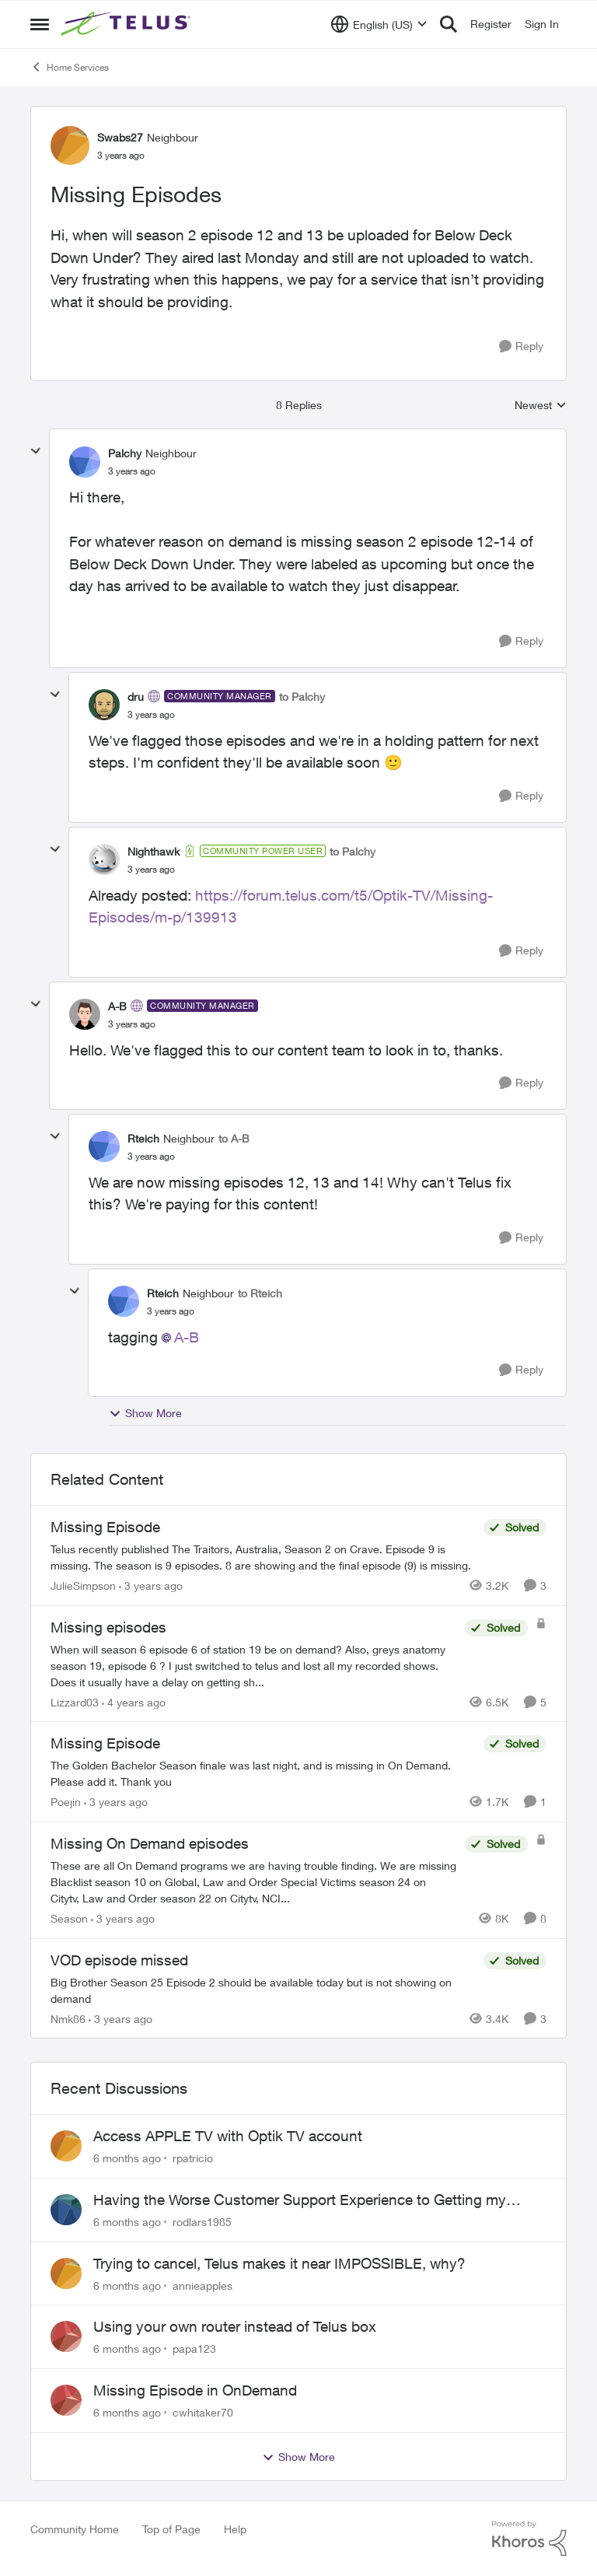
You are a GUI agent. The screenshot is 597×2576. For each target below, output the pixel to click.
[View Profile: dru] (104, 704)
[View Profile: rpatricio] (66, 2145)
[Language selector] (379, 24)
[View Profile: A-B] (84, 1014)
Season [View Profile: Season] (69, 1918)
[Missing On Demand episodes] (254, 1881)
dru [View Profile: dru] (135, 696)
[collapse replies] (35, 451)
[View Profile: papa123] (66, 2336)
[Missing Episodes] (131, 471)
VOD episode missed (119, 1960)
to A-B (234, 1138)
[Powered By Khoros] (529, 2539)
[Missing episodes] (254, 1664)
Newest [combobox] (541, 405)
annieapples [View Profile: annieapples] (202, 2284)
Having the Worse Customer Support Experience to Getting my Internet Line (299, 2200)
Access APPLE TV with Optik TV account (227, 2135)
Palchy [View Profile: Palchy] (124, 453)
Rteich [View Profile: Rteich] (143, 1138)
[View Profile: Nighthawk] (104, 859)
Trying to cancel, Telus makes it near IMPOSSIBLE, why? (279, 2263)
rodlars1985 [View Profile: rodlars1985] (202, 2221)
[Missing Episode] (263, 1557)
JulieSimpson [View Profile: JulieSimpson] (83, 1585)
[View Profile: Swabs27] (70, 145)
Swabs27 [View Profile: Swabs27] (120, 137)
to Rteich (260, 1293)
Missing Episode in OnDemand (195, 2390)
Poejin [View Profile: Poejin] (66, 1801)
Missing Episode (105, 1526)
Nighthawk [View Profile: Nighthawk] (153, 851)
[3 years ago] (151, 1585)
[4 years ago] (134, 1701)
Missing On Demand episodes (150, 1843)
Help (235, 2529)
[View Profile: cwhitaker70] (66, 2400)
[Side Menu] (40, 24)
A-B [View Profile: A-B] (117, 1006)
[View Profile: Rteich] (104, 1146)
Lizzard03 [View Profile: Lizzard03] (75, 1701)
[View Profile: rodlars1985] (66, 2209)
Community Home (74, 2529)
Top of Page (171, 2529)
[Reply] (521, 346)
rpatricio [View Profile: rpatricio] (193, 2158)
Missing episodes (108, 1627)
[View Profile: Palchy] (84, 462)
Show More (145, 1413)
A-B (186, 1337)
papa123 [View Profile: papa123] (194, 2348)
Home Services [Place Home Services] (69, 67)
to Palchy (302, 696)
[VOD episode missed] (263, 1989)
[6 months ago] (127, 2158)
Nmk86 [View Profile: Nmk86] (68, 2018)
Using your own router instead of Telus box (234, 2326)
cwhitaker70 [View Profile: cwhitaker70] (203, 2412)
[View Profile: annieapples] (66, 2273)
